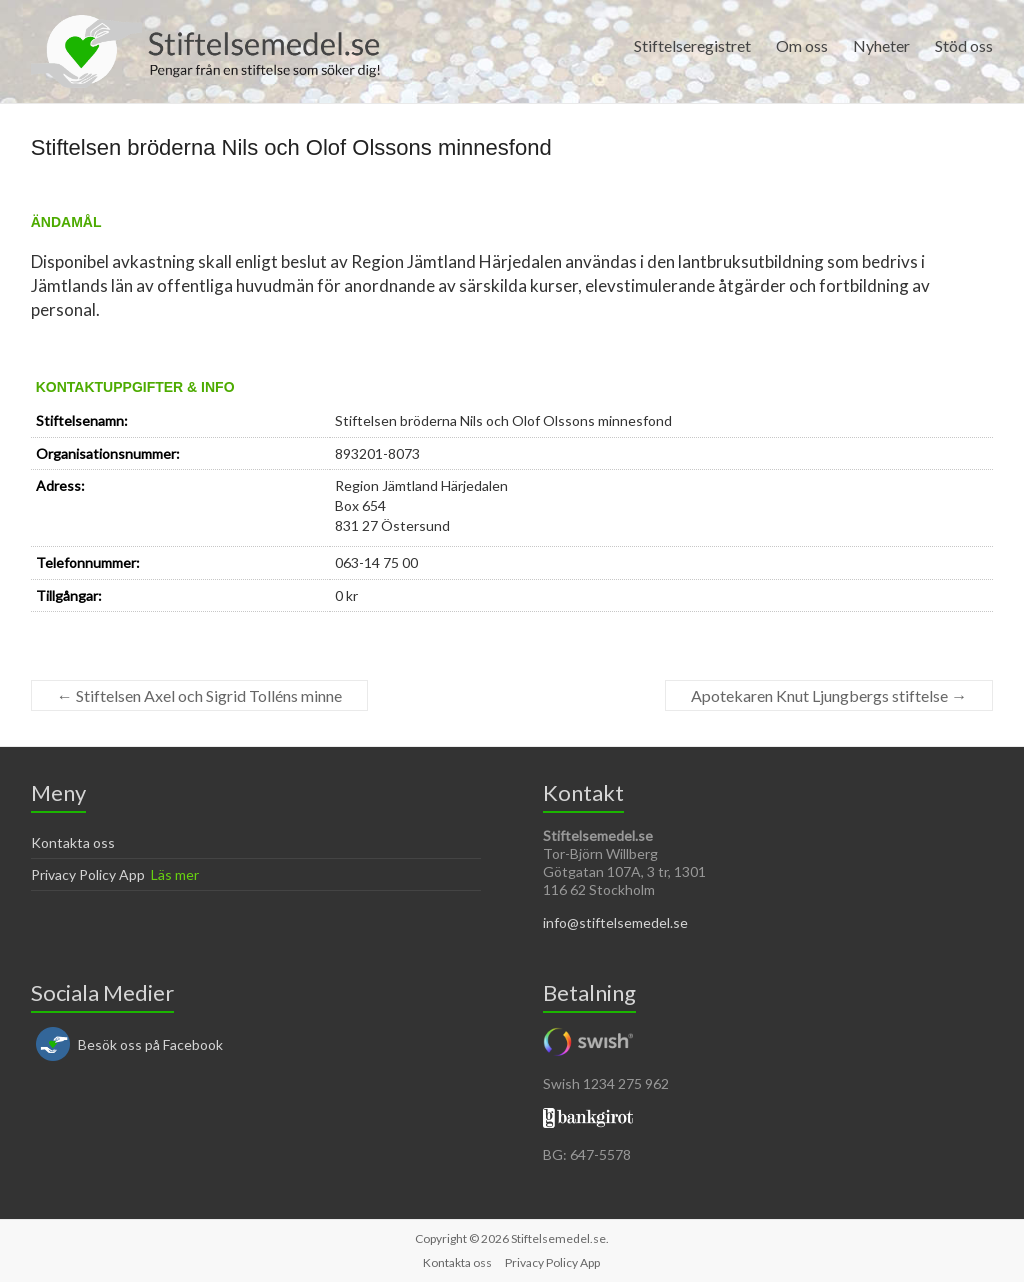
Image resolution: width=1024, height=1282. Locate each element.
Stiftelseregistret (692, 45)
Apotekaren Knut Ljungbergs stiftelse (829, 695)
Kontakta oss (73, 842)
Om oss (802, 45)
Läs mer (175, 874)
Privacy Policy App (88, 874)
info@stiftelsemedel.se (615, 922)
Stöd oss (964, 45)
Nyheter (881, 45)
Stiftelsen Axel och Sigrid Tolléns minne (199, 695)
